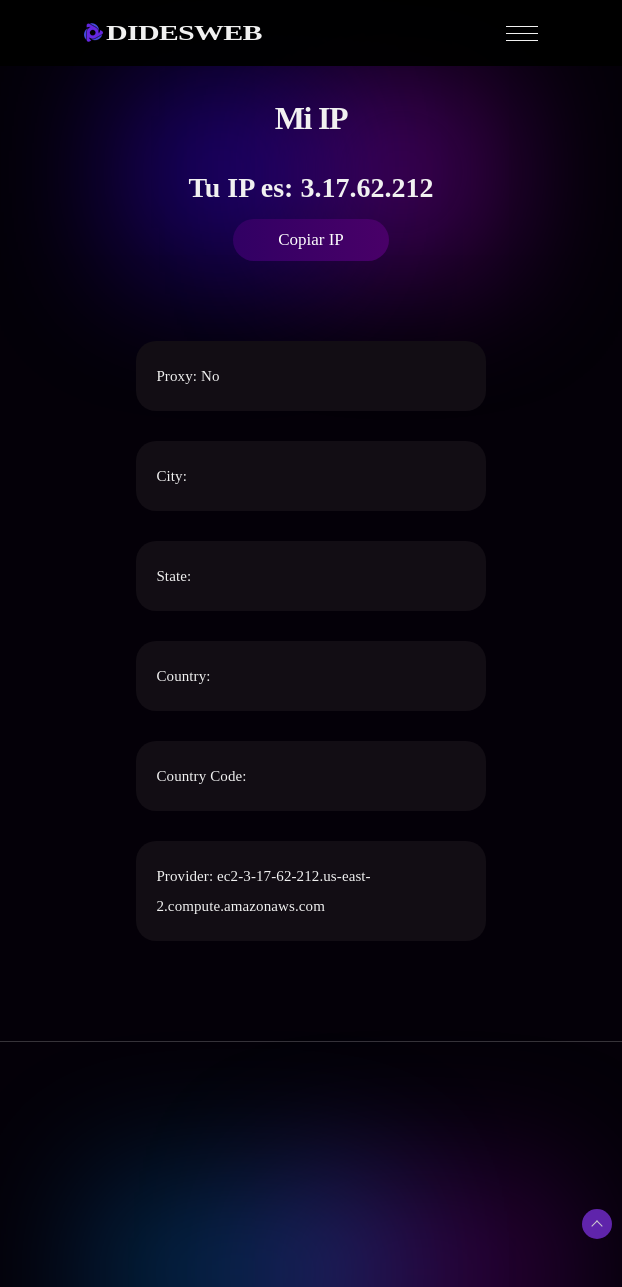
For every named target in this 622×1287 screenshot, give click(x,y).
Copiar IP (311, 239)
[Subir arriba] (597, 1224)
